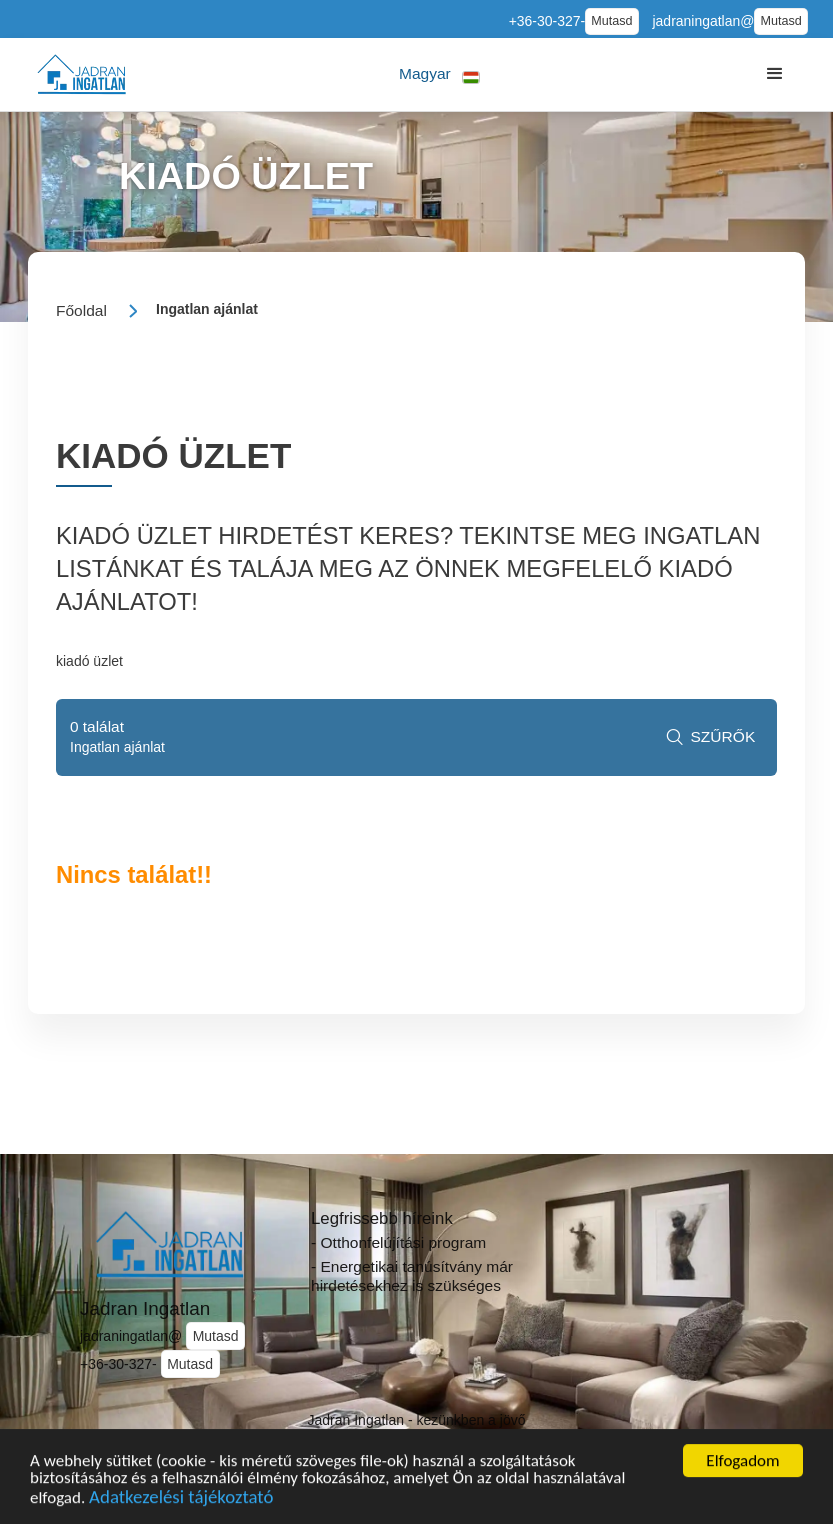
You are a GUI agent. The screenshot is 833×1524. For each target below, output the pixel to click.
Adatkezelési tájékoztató (181, 1500)
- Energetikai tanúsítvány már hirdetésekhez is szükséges (412, 1276)
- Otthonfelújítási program (398, 1242)
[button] (439, 74)
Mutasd (611, 21)
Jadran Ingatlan (145, 1308)
